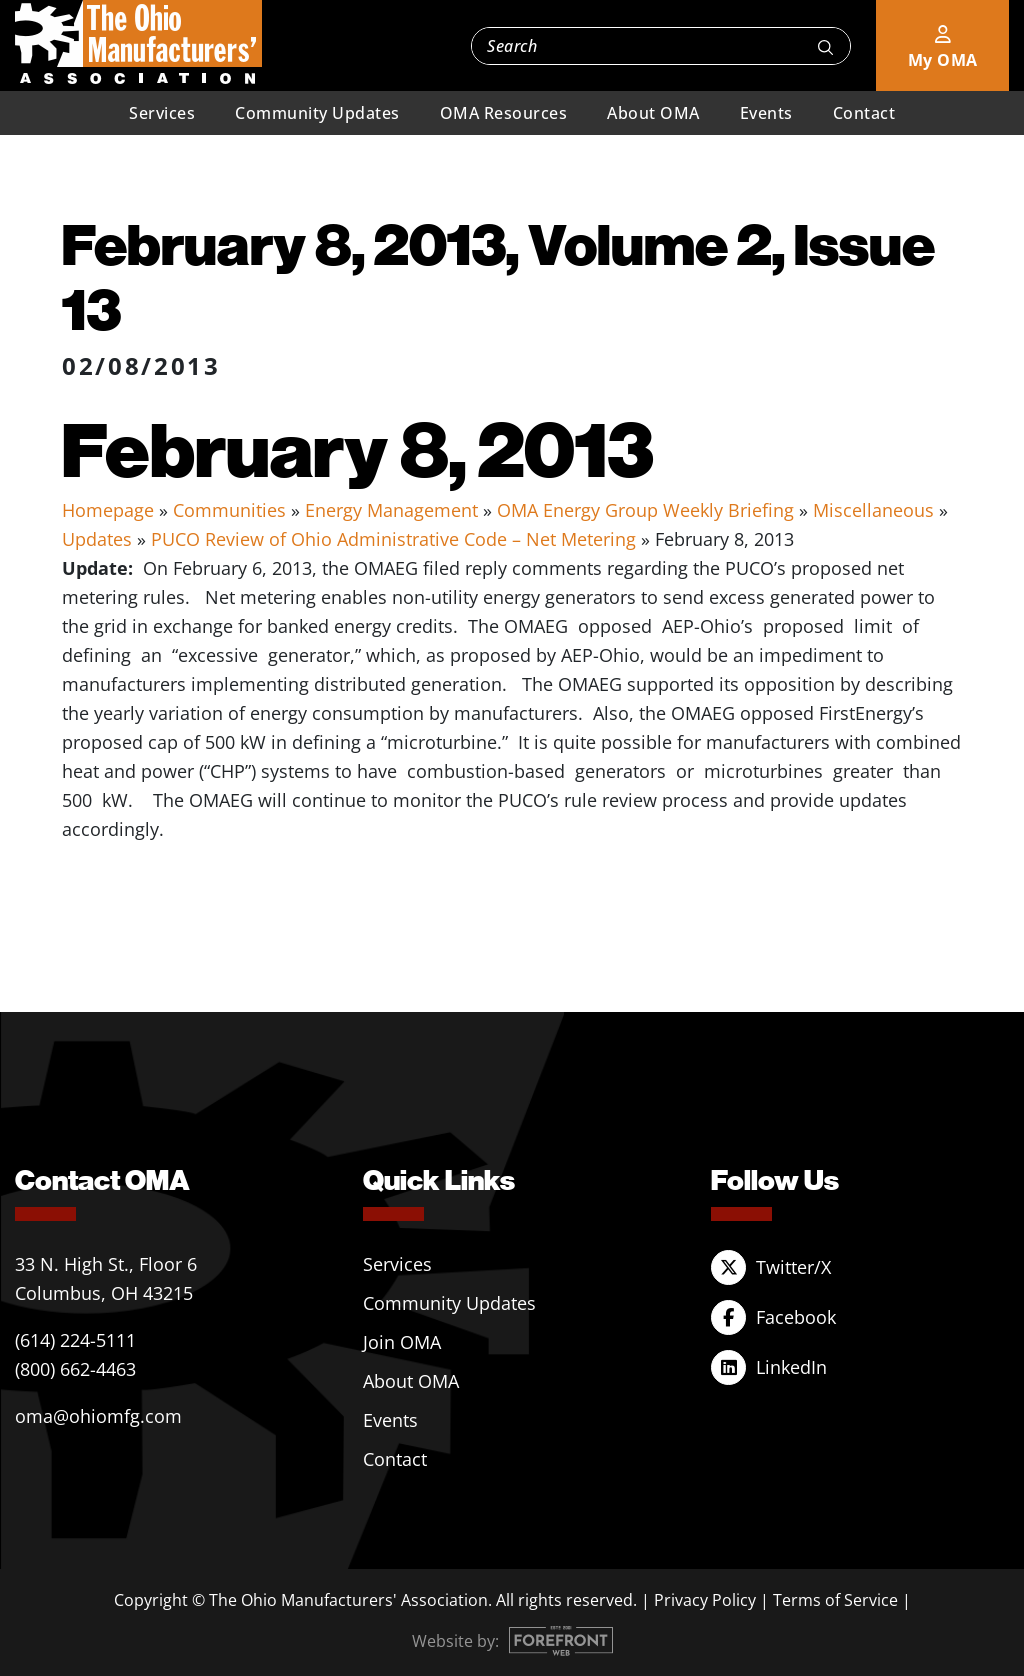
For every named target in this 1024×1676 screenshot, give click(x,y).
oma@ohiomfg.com (98, 1416)
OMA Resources (504, 113)
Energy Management (391, 510)
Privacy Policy (705, 1600)
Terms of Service (835, 1600)
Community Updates (317, 113)
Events (766, 113)
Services (162, 113)
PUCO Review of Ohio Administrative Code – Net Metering (393, 539)
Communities (229, 510)
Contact (864, 113)
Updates (97, 539)
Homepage (108, 510)
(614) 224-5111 (75, 1340)
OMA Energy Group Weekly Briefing (645, 510)
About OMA (653, 113)
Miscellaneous (873, 510)
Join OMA (402, 1342)
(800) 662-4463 (75, 1369)
